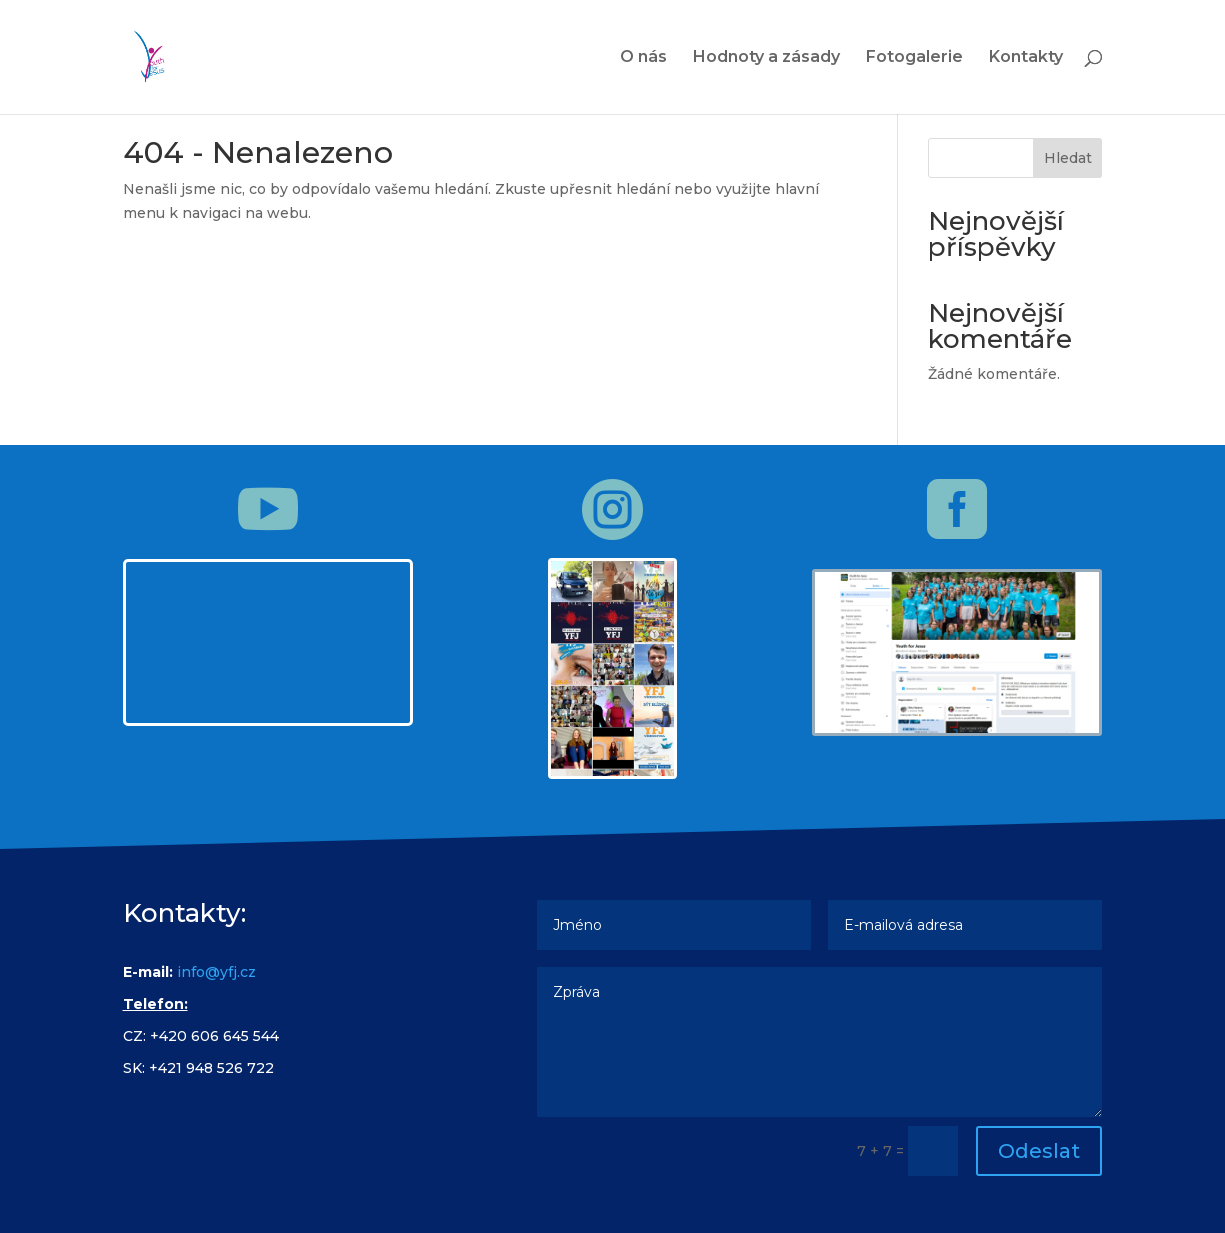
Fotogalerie (914, 58)
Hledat (1068, 158)
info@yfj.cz (216, 972)
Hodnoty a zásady (766, 58)
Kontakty (1026, 58)
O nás (643, 58)
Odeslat (1039, 1151)
